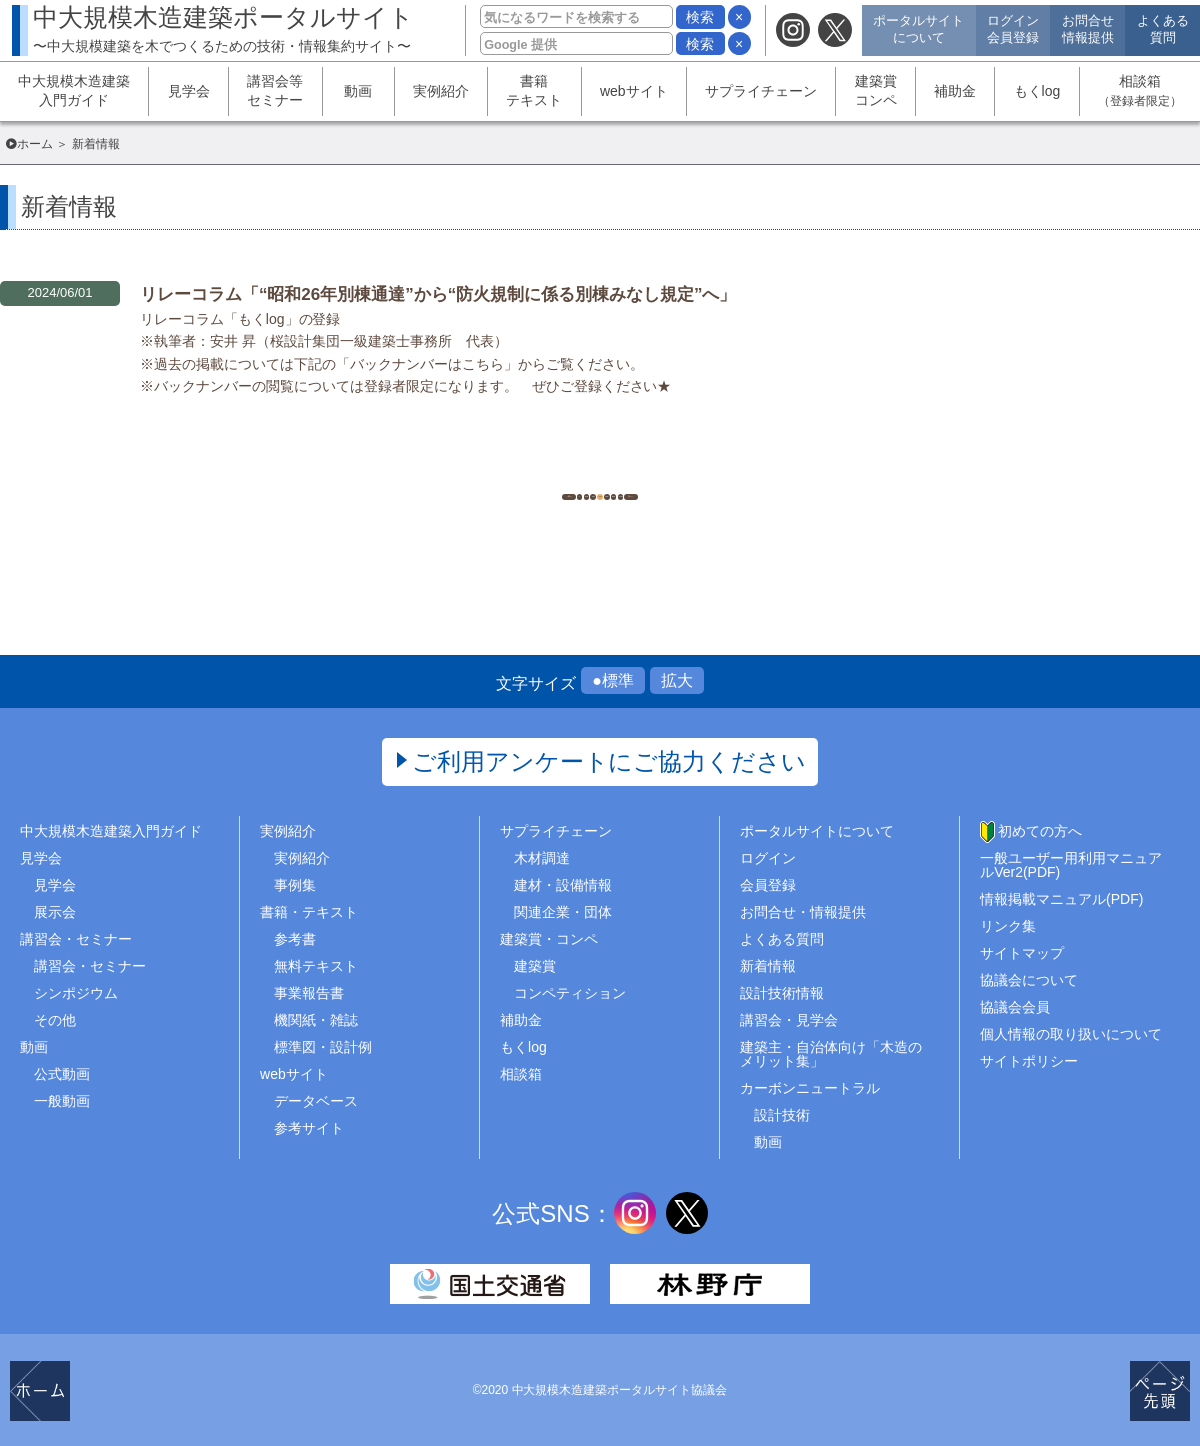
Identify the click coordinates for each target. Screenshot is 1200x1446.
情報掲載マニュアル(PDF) (1061, 899)
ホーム (35, 144)
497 (549, 471)
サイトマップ (1022, 953)
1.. (450, 471)
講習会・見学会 (789, 1020)
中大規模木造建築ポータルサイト (223, 28)
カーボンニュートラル (810, 1088)
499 (649, 471)
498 (599, 471)
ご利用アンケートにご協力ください (609, 761)
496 (499, 471)
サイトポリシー (1029, 1061)
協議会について (1029, 980)
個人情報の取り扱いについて (1071, 1034)
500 (699, 471)
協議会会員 (1015, 1007)
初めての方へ (1040, 831)
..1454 (750, 471)
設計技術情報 (782, 993)
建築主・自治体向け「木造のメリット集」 (831, 1054)
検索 (700, 17)
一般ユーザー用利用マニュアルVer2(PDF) (1071, 865)
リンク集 (1008, 926)
